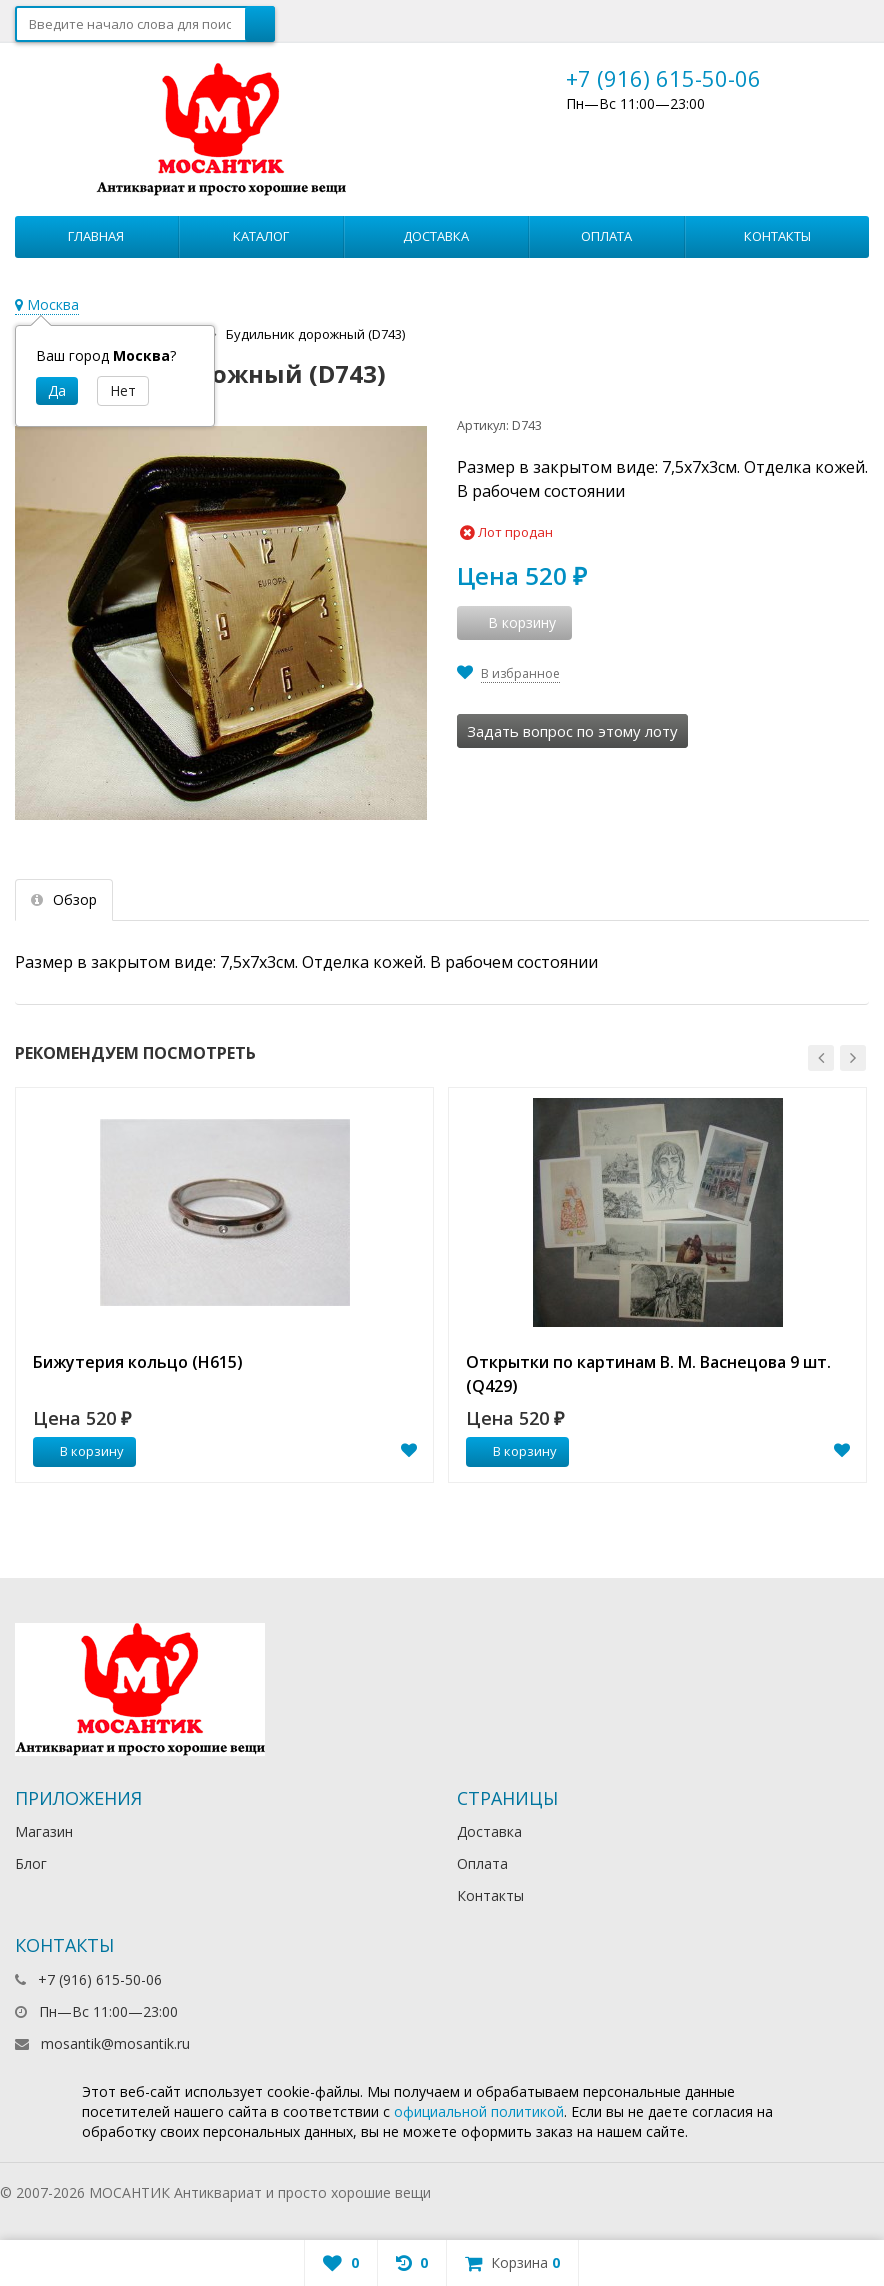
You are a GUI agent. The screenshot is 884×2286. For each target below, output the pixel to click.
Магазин (44, 1831)
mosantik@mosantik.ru (115, 2043)
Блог (31, 1863)
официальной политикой (479, 2111)
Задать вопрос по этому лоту (572, 731)
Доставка (436, 236)
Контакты (777, 236)
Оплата (606, 236)
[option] (224, 1285)
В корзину (81, 1451)
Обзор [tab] (64, 899)
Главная (96, 236)
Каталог (261, 236)
